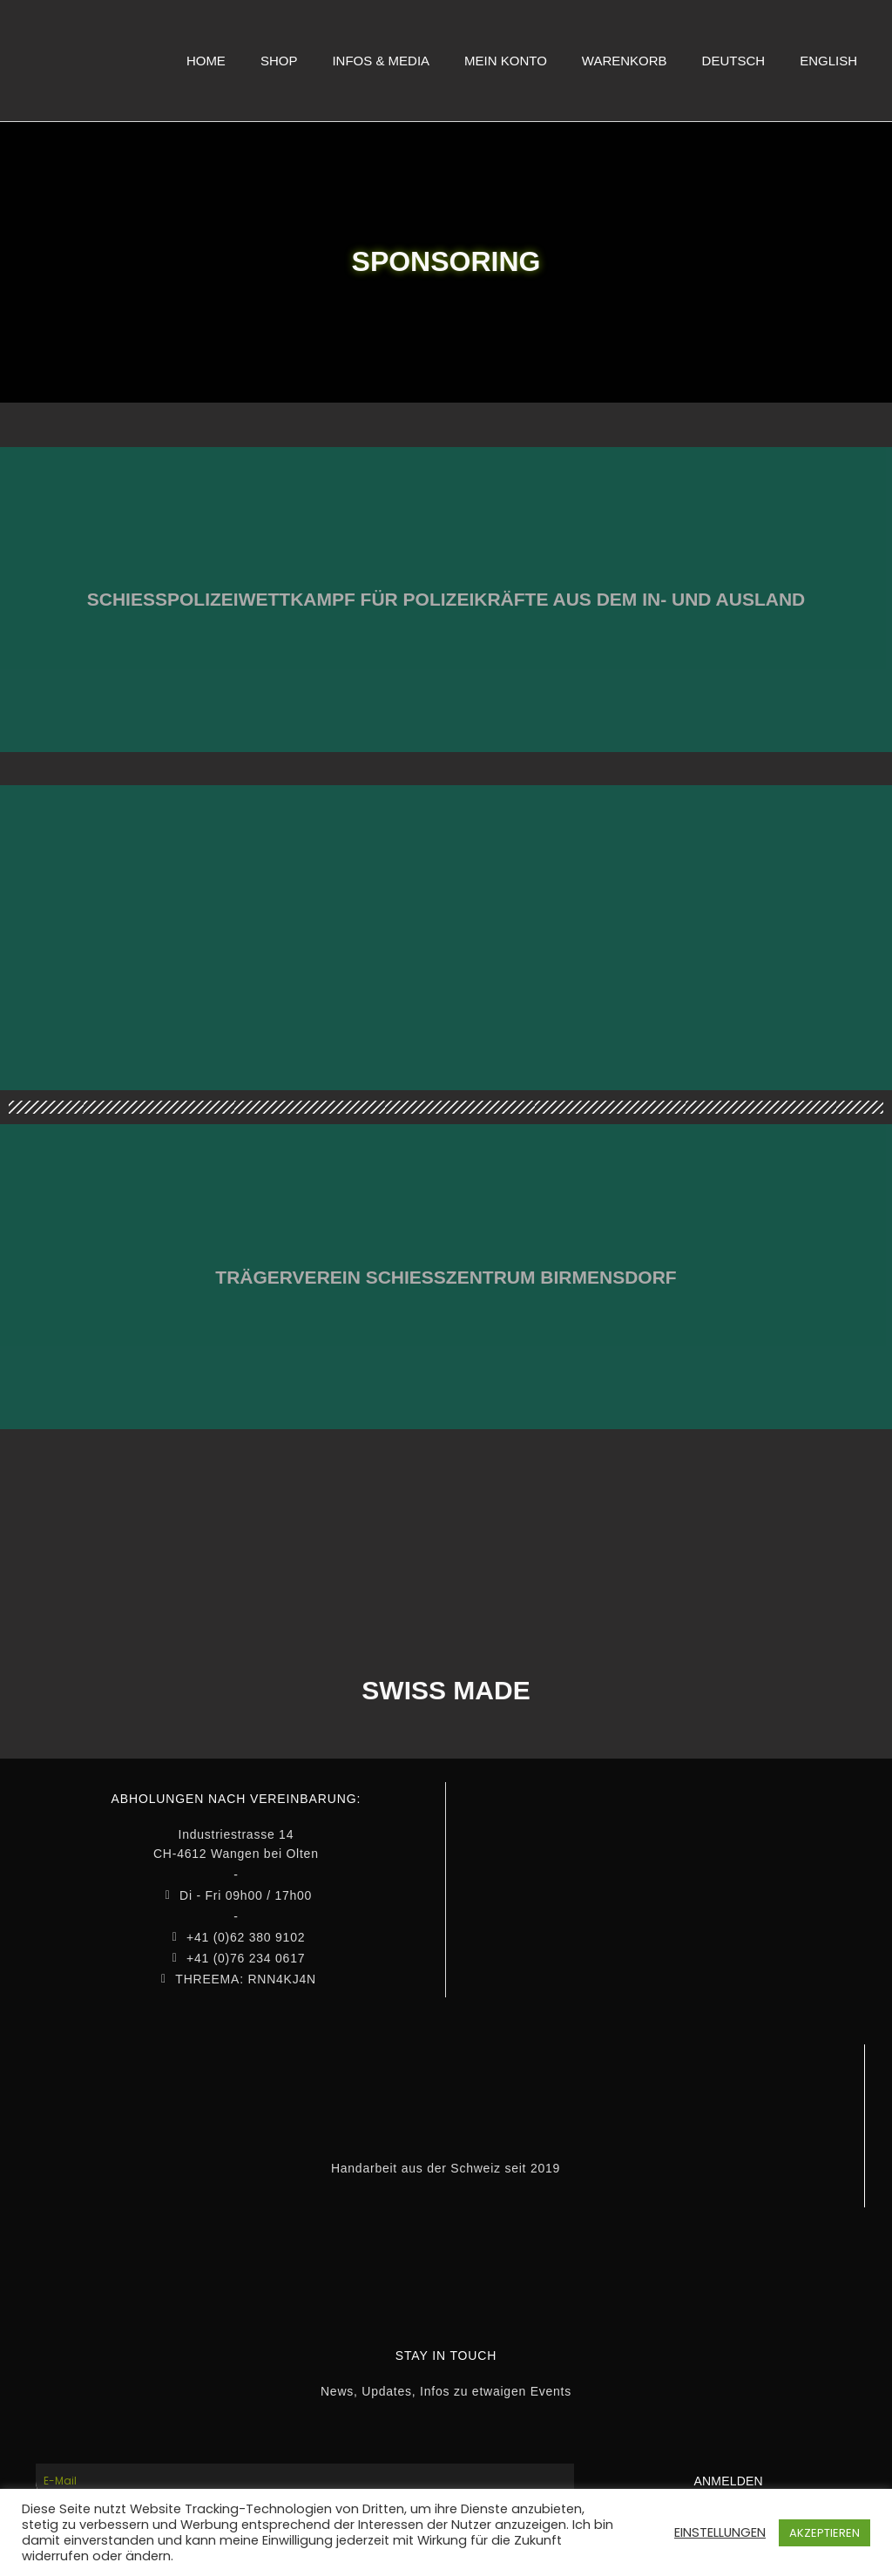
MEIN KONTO (505, 60)
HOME (206, 60)
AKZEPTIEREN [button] (824, 2533)
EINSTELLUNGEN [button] (720, 2532)
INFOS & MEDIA (380, 60)
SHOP (279, 60)
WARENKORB (624, 60)
